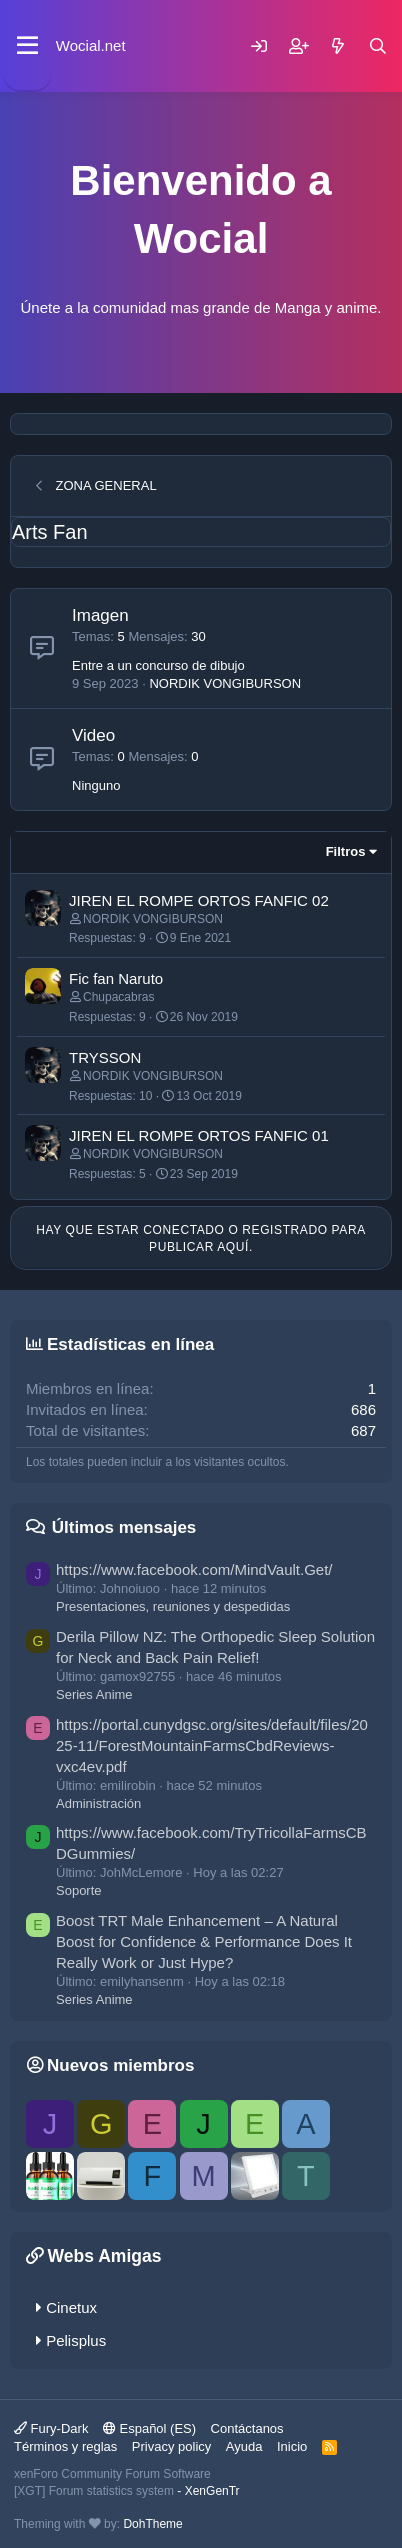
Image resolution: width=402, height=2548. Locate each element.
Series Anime (94, 1694)
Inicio (292, 2446)
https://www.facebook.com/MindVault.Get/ (194, 1569)
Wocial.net (91, 45)
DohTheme (152, 2524)
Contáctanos (247, 2428)
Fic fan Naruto (116, 978)
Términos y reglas (65, 2446)
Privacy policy (171, 2446)
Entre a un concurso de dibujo (158, 665)
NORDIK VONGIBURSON (225, 683)
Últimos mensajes (124, 1527)
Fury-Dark (51, 2428)
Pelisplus (76, 2340)
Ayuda (244, 2446)
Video (93, 735)
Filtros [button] (346, 851)
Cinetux (71, 2307)
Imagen (100, 615)
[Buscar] (378, 46)
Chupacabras (118, 997)
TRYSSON (105, 1057)
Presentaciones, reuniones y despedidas (173, 1606)
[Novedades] (338, 46)
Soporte (79, 1890)
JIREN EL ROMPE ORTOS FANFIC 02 (199, 900)
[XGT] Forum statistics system (127, 2491)
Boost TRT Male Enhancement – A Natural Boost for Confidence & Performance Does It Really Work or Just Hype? (204, 1941)
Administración (98, 1803)
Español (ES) (149, 2428)
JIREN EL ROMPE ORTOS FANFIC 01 (199, 1135)
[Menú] (27, 46)
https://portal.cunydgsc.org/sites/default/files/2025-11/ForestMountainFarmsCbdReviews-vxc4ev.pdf (212, 1745)
